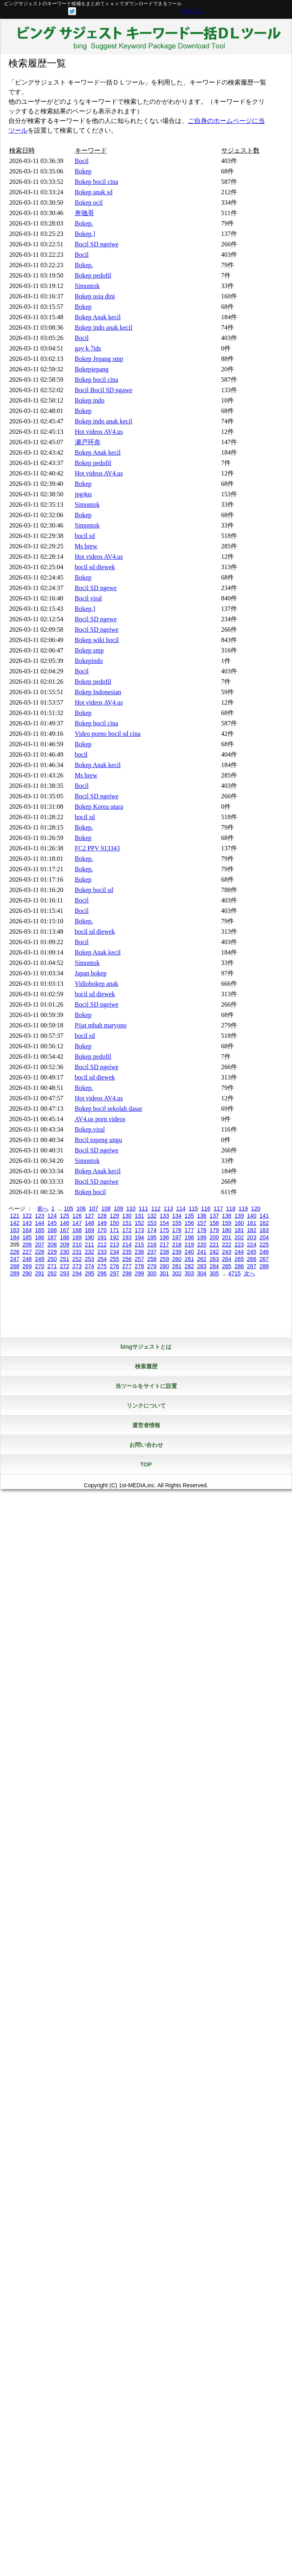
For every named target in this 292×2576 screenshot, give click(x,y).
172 (126, 1230)
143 (27, 1223)
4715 (234, 1273)
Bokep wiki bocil (97, 639)
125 (64, 1215)
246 (264, 1252)
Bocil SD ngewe (96, 587)
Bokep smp (89, 650)
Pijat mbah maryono (101, 1025)
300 (151, 1273)
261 (189, 1259)
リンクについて (146, 1405)
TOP (146, 1464)
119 (243, 1208)
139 (239, 1215)
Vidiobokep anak (97, 983)
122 (27, 1215)
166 (51, 1230)
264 (226, 1259)
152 (139, 1223)
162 (264, 1223)
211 (89, 1244)
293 (64, 1273)
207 (39, 1244)
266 (251, 1259)
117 (218, 1208)
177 (189, 1230)
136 (201, 1215)
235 (126, 1252)
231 (77, 1252)
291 (39, 1273)
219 (189, 1244)
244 (239, 1252)
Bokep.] (85, 233)
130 (126, 1215)
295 (89, 1273)
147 (77, 1223)
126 (77, 1215)
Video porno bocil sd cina (108, 733)
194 (139, 1237)
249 (39, 1259)
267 (264, 1259)
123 (39, 1215)
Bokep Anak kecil (98, 317)
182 (251, 1230)
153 (151, 1223)
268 (14, 1266)
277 (126, 1266)
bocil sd (85, 535)
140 (251, 1215)
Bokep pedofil (93, 275)
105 (68, 1208)
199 (201, 1237)
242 (214, 1252)
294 (77, 1273)
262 (201, 1259)
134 (176, 1215)
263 (214, 1259)
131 (139, 1215)
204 (264, 1237)
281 (176, 1266)
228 (39, 1252)
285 (226, 1266)
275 (102, 1266)
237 (151, 1252)
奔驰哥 (84, 212)
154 (164, 1223)
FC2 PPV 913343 (97, 848)
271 (51, 1266)
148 (89, 1223)
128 (102, 1215)
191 (102, 1237)
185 (27, 1237)
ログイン (192, 11)
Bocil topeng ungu (98, 1139)
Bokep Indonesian (98, 692)
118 (230, 1208)
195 (151, 1237)
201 (226, 1237)
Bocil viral (88, 598)
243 (226, 1252)
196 (164, 1237)
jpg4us (83, 494)
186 (39, 1237)
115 (193, 1208)
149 (102, 1223)
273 (77, 1266)
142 (14, 1223)
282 (189, 1266)
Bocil (82, 160)
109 (118, 1208)
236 (139, 1252)
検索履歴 (146, 1366)
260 (176, 1259)
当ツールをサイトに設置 (146, 1386)
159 (226, 1223)
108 (106, 1208)
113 (168, 1208)
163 (14, 1230)
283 (201, 1266)
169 (89, 1230)
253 (89, 1259)
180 (226, 1230)
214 (126, 1244)
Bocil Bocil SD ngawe (104, 390)
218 (176, 1244)
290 (27, 1273)
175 (164, 1230)
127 (89, 1215)
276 (114, 1266)
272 (64, 1266)
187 (51, 1237)
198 (189, 1237)
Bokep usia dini (95, 296)
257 (139, 1259)
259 (164, 1259)
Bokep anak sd (94, 192)
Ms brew (86, 546)
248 (27, 1259)
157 (201, 1223)
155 (176, 1223)
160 (239, 1223)
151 (126, 1223)
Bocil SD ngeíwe (97, 244)
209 (64, 1244)
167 (64, 1230)
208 (51, 1244)
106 (81, 1208)
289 (14, 1273)
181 (239, 1230)
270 (39, 1266)
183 (264, 1230)
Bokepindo (89, 660)
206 (27, 1244)
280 (164, 1266)
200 (214, 1237)
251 (64, 1259)
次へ (249, 1273)
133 (164, 1215)
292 (51, 1273)
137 (214, 1215)
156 (189, 1223)
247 (14, 1259)
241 (201, 1252)
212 (102, 1244)
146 (64, 1223)
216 (151, 1244)
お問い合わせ (146, 1445)
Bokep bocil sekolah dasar (108, 1108)
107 (93, 1208)
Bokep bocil (90, 1191)
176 (176, 1230)
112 (155, 1208)
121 (14, 1215)
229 (51, 1252)
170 (102, 1230)
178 (201, 1230)
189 (77, 1237)
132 (151, 1215)
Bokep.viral (90, 1129)
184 (14, 1237)
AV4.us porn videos (100, 1119)
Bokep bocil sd (94, 889)
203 (251, 1237)
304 (201, 1273)
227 (27, 1252)
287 (251, 1266)
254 (102, 1259)
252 (77, 1259)
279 (151, 1266)
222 (226, 1244)
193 (126, 1237)
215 (139, 1244)
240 (189, 1252)
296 (102, 1273)
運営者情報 (146, 1425)
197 (176, 1237)
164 (27, 1230)
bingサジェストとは (146, 1346)
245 (251, 1252)
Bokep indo (90, 400)
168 (77, 1230)
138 (226, 1215)
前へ (42, 1208)
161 (251, 1223)
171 (114, 1230)
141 (264, 1215)
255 (114, 1259)
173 (139, 1230)
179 (214, 1230)
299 (139, 1273)
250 (51, 1259)
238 (164, 1252)
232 (89, 1252)
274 (89, 1266)
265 (239, 1259)
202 (239, 1237)
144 (39, 1223)
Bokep (83, 171)
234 (114, 1252)
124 (51, 1215)
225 (264, 1244)
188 (64, 1237)
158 (214, 1223)
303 (189, 1273)
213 (114, 1244)
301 (164, 1273)
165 (39, 1230)
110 (130, 1208)
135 (189, 1215)
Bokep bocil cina (96, 181)
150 (114, 1223)
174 (151, 1230)
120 (255, 1208)
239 (176, 1252)
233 (102, 1252)
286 (239, 1266)
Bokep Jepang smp (99, 358)
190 (89, 1237)
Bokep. (84, 223)
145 (51, 1223)
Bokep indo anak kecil (104, 327)
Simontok (87, 285)
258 (151, 1259)
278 (139, 1266)
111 (143, 1208)
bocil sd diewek (95, 567)
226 (14, 1252)
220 (201, 1244)
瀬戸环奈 (88, 442)
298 (126, 1273)
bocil (81, 754)
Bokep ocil (89, 202)
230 (64, 1252)
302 (176, 1273)
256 (126, 1259)
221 (214, 1244)
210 (77, 1244)
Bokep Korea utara (99, 806)
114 (180, 1208)
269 (27, 1266)
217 (164, 1244)
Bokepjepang (92, 369)
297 (114, 1273)
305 (214, 1273)
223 (239, 1244)
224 (251, 1244)
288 (264, 1266)
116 (205, 1208)
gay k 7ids (88, 348)
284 (214, 1266)
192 (114, 1237)
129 (114, 1215)
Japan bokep (91, 973)
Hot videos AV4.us (99, 431)
